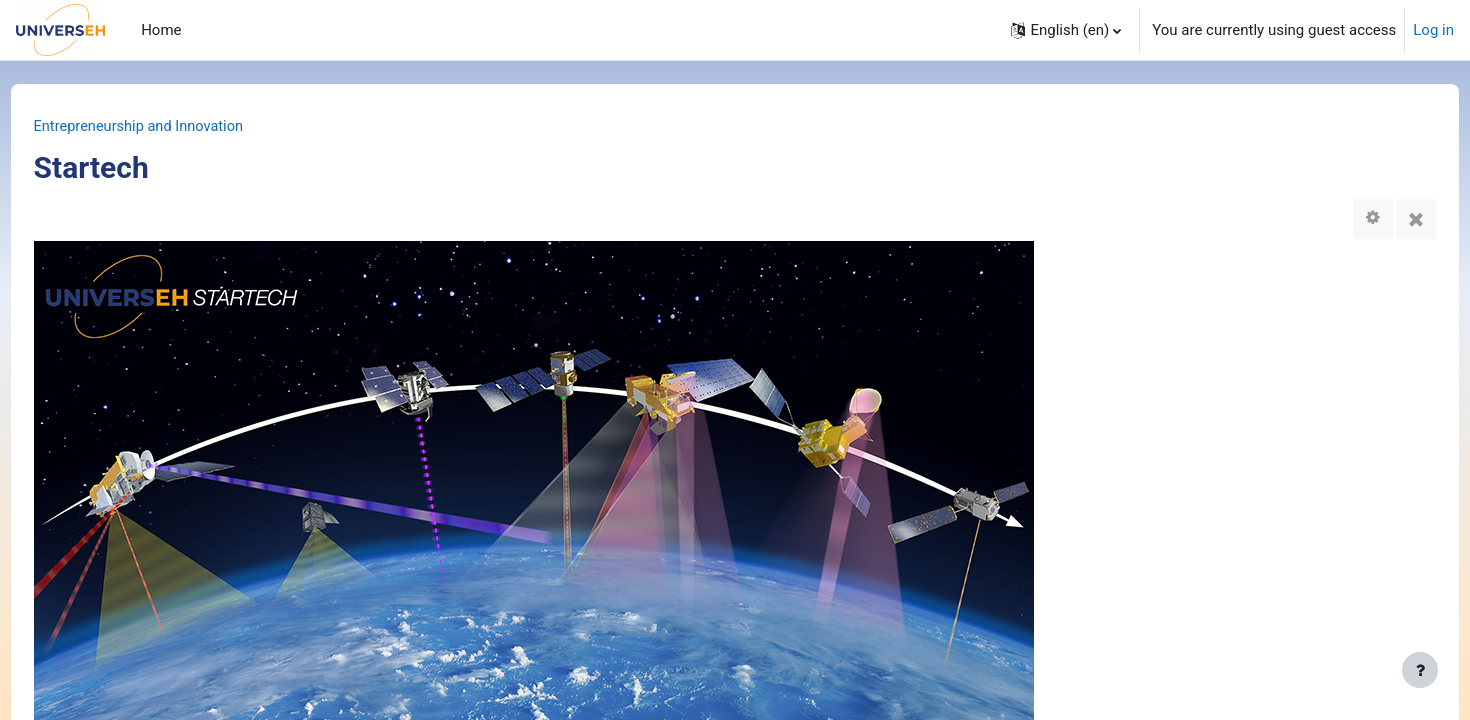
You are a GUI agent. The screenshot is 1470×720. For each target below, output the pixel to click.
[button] (1066, 30)
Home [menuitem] (161, 30)
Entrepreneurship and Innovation (179, 127)
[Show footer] (1420, 670)
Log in (1433, 30)
